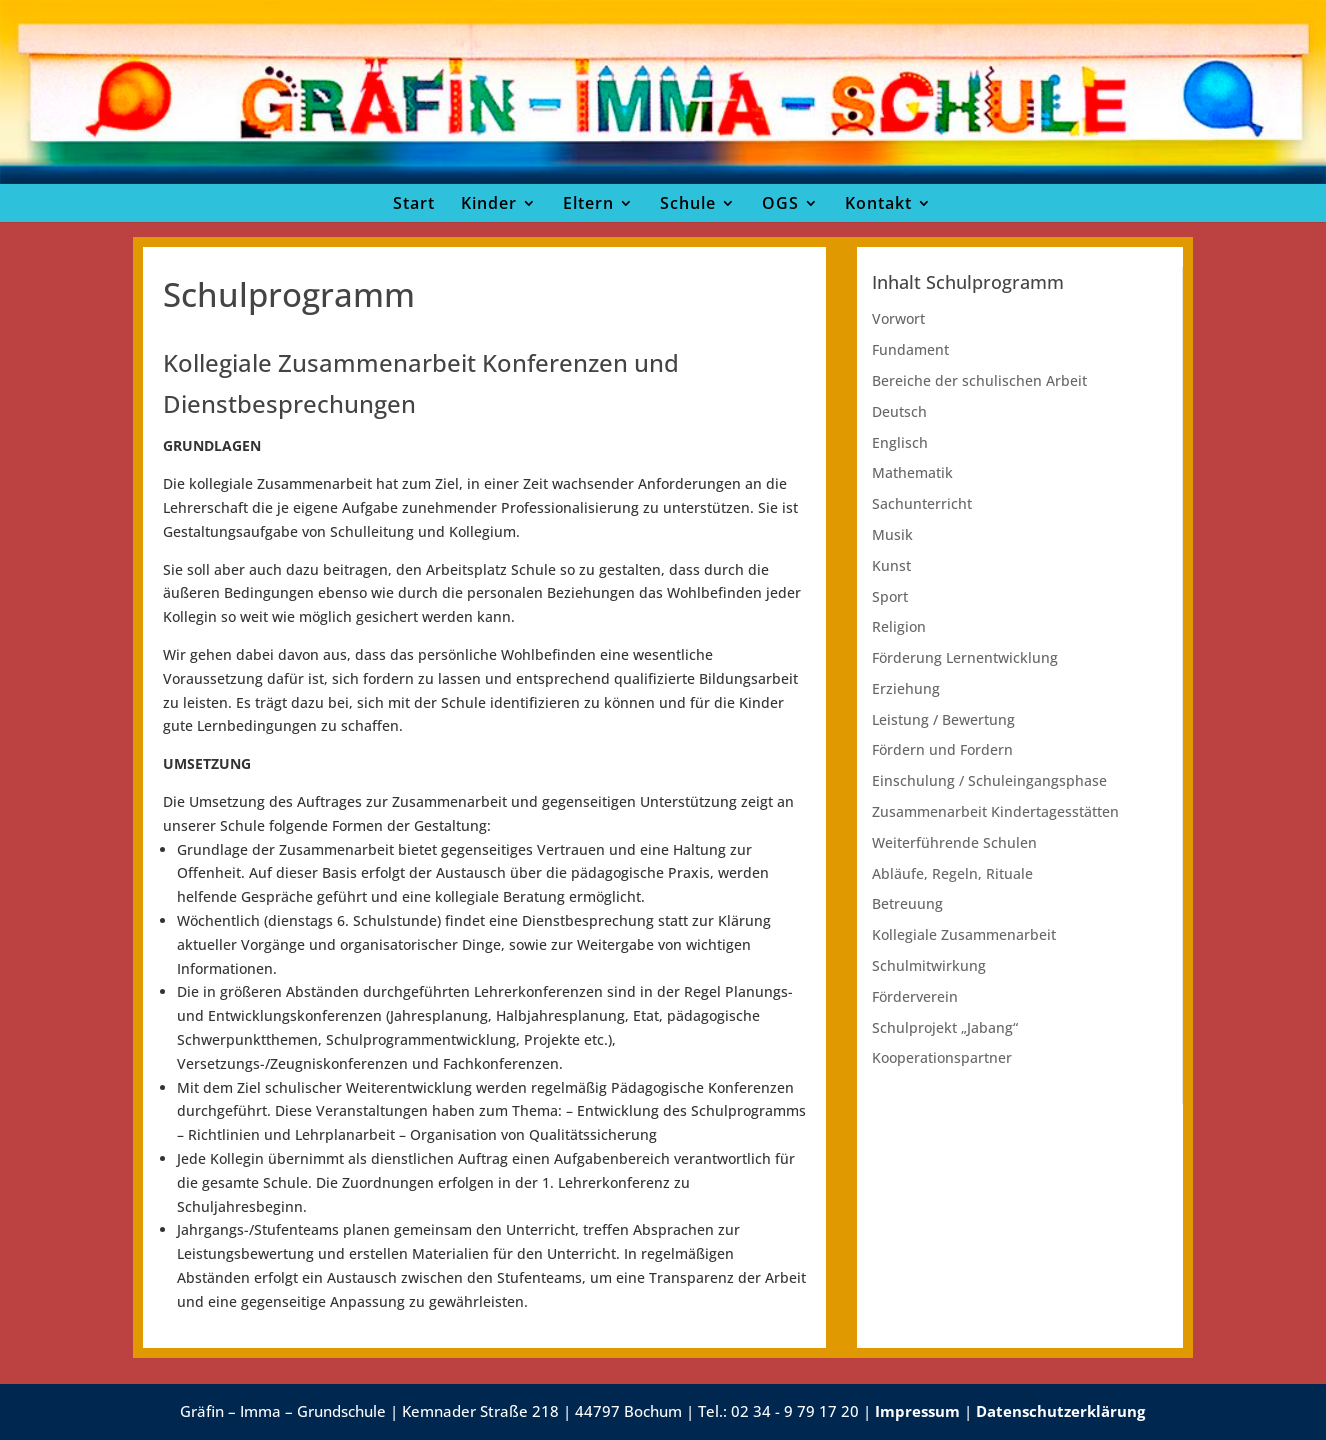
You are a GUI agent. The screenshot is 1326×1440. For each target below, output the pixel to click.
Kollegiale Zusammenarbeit (964, 934)
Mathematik (912, 472)
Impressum (917, 1411)
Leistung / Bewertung (943, 719)
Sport (890, 596)
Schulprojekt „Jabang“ (945, 1027)
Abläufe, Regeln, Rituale (952, 873)
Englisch (900, 442)
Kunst (891, 565)
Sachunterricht (922, 503)
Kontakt (878, 203)
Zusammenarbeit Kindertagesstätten (995, 811)
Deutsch (899, 411)
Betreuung (907, 903)
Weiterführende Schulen (954, 842)
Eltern (588, 203)
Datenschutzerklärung (1060, 1411)
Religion (899, 626)
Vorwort (898, 318)
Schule (688, 203)
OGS (780, 203)
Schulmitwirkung (929, 965)
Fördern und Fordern (942, 749)
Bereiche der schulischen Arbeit (979, 380)
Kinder (489, 203)
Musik (892, 534)
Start (414, 203)
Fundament (910, 349)
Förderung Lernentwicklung (965, 657)
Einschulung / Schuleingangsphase (989, 780)
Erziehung (906, 688)
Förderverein (915, 996)
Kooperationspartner (942, 1057)
